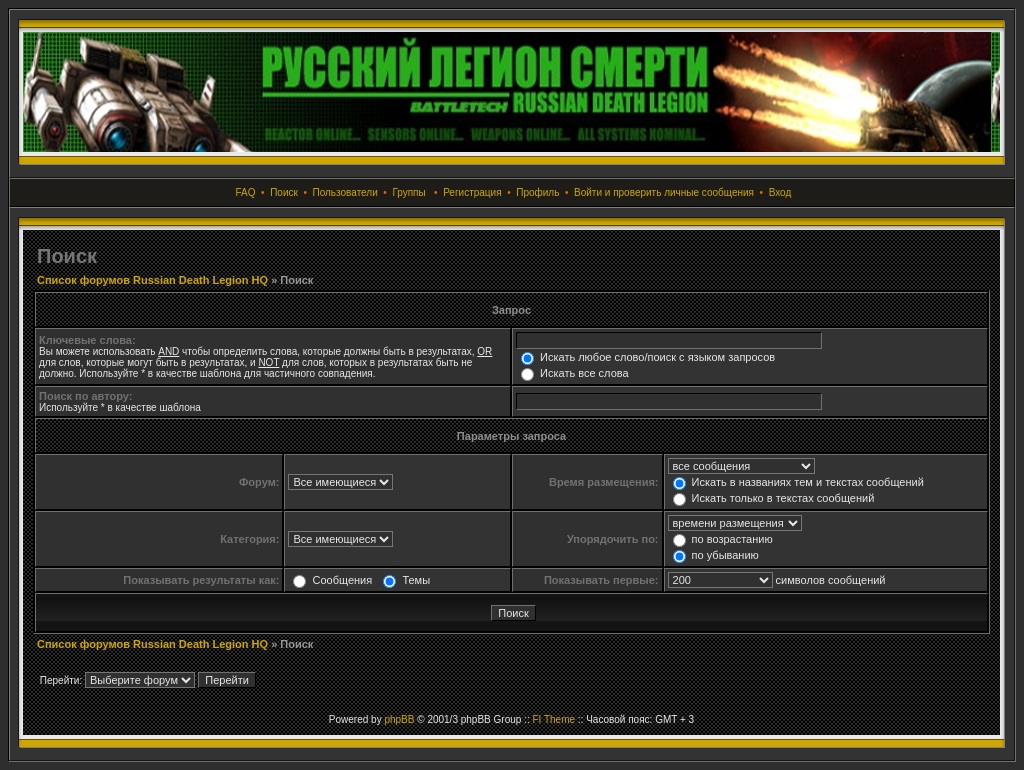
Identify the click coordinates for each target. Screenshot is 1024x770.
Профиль (537, 192)
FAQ (246, 192)
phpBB (399, 719)
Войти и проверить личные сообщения (664, 192)
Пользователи (344, 192)
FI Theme (553, 719)
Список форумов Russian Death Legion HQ (152, 280)
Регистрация (472, 192)
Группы (408, 192)
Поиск (284, 192)
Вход (780, 192)
